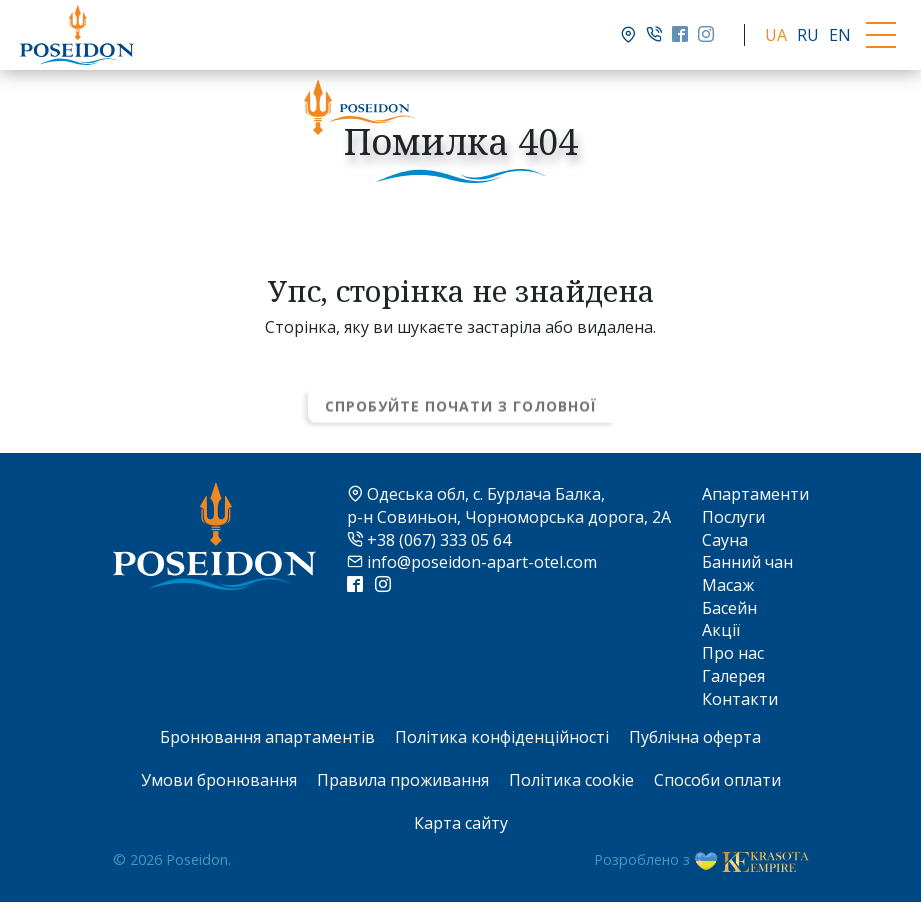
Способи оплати (717, 780)
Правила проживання (403, 780)
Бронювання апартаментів (267, 737)
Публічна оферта (695, 737)
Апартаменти (755, 494)
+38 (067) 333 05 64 (429, 540)
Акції (721, 630)
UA (776, 35)
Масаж (728, 585)
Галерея (733, 676)
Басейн (729, 608)
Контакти (740, 699)
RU (808, 35)
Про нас (733, 653)
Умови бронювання (219, 780)
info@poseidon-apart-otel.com (472, 562)
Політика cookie (571, 780)
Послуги (733, 517)
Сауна (725, 540)
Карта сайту (461, 823)
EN (840, 35)
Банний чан (747, 562)
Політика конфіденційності (502, 737)
